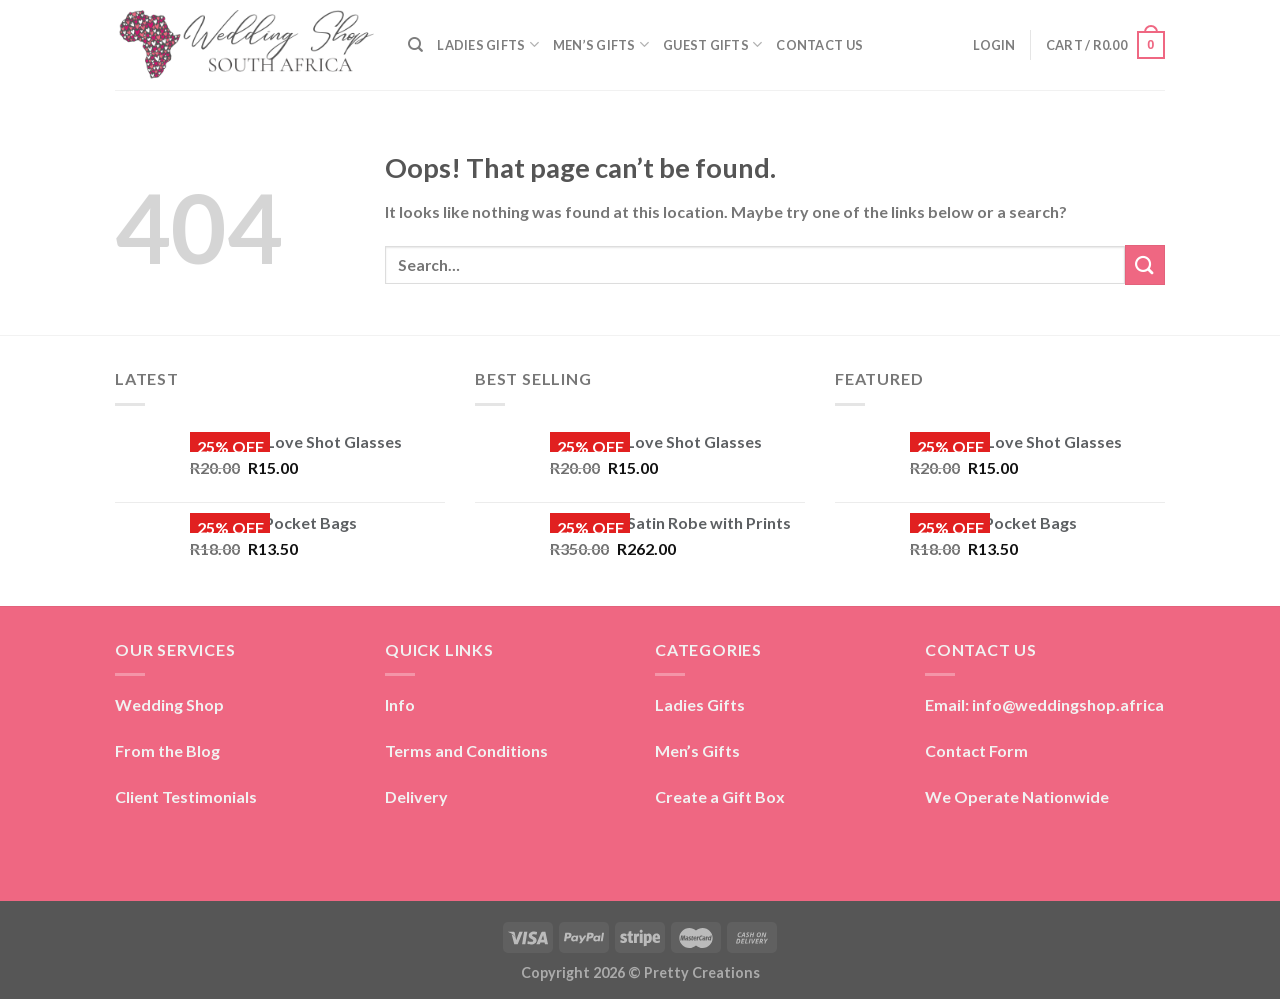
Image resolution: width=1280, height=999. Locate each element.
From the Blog (167, 750)
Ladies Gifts (700, 704)
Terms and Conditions (466, 750)
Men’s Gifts (697, 750)
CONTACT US (819, 45)
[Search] (415, 45)
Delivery (416, 796)
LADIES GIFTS (488, 44)
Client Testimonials (186, 796)
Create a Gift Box (720, 796)
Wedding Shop (169, 704)
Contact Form (976, 750)
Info (400, 704)
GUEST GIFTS (712, 44)
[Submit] (1145, 264)
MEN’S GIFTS (601, 44)
